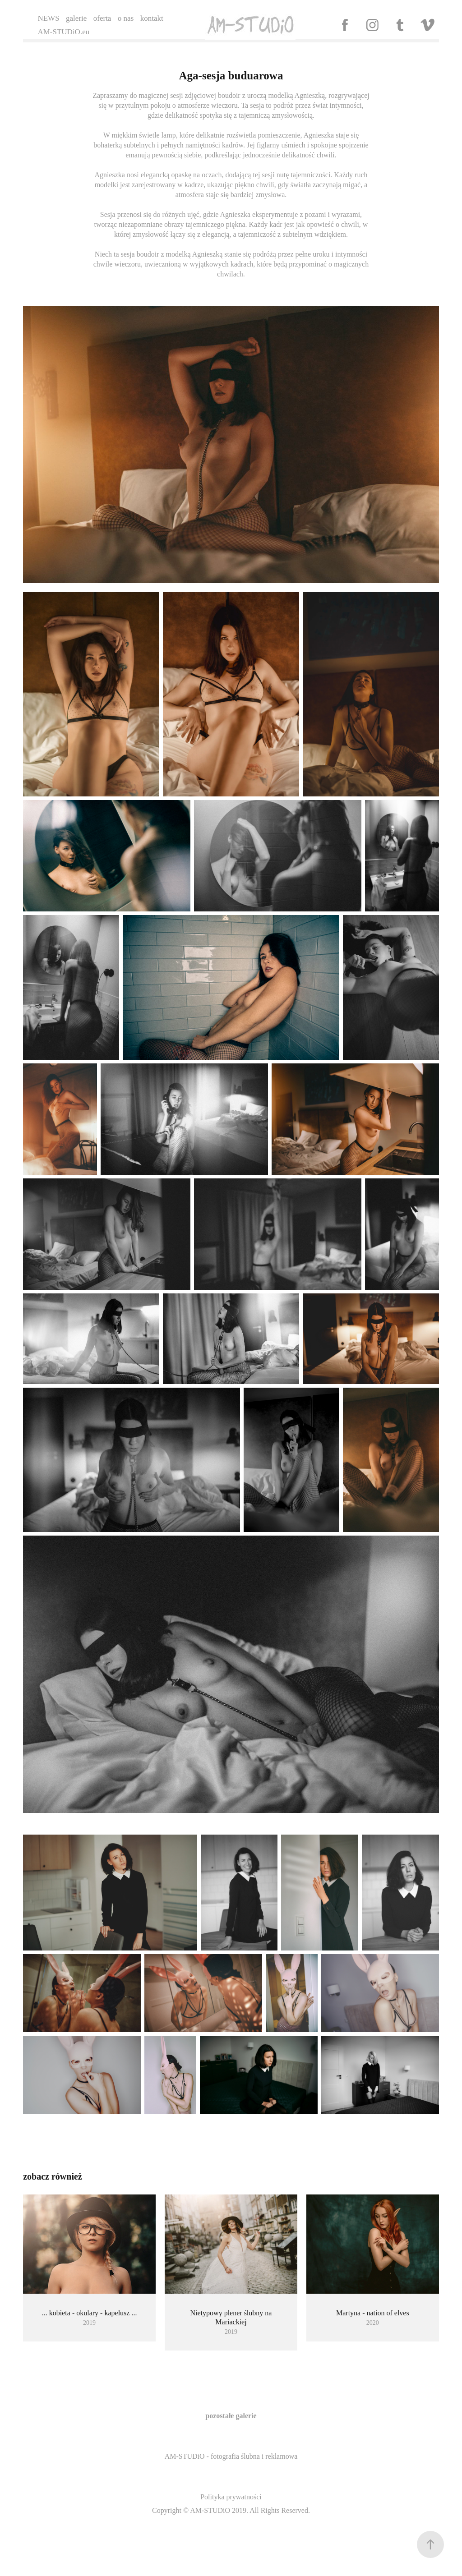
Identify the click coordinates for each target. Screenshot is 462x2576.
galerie (76, 18)
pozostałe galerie (230, 2416)
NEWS (48, 18)
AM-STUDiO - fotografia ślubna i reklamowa (231, 2456)
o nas (126, 18)
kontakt (151, 18)
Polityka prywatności (231, 2497)
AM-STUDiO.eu (63, 32)
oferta (102, 18)
